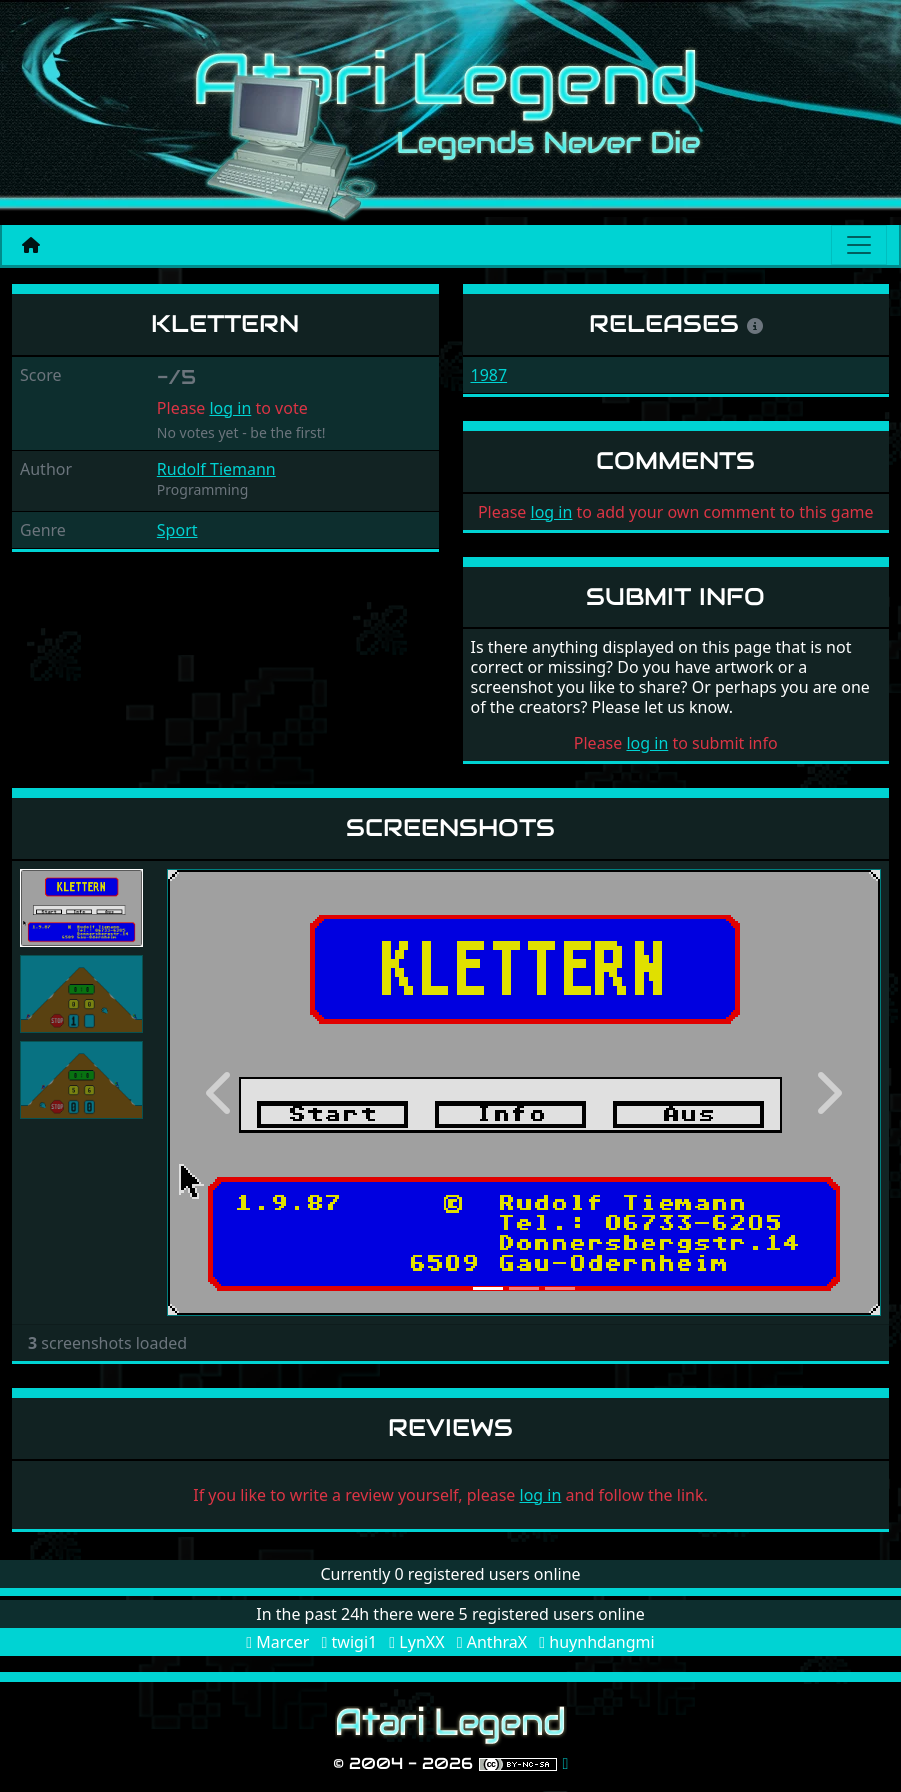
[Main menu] (859, 245)
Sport (177, 530)
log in (230, 408)
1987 (489, 375)
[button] (220, 1092)
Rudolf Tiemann (216, 469)
